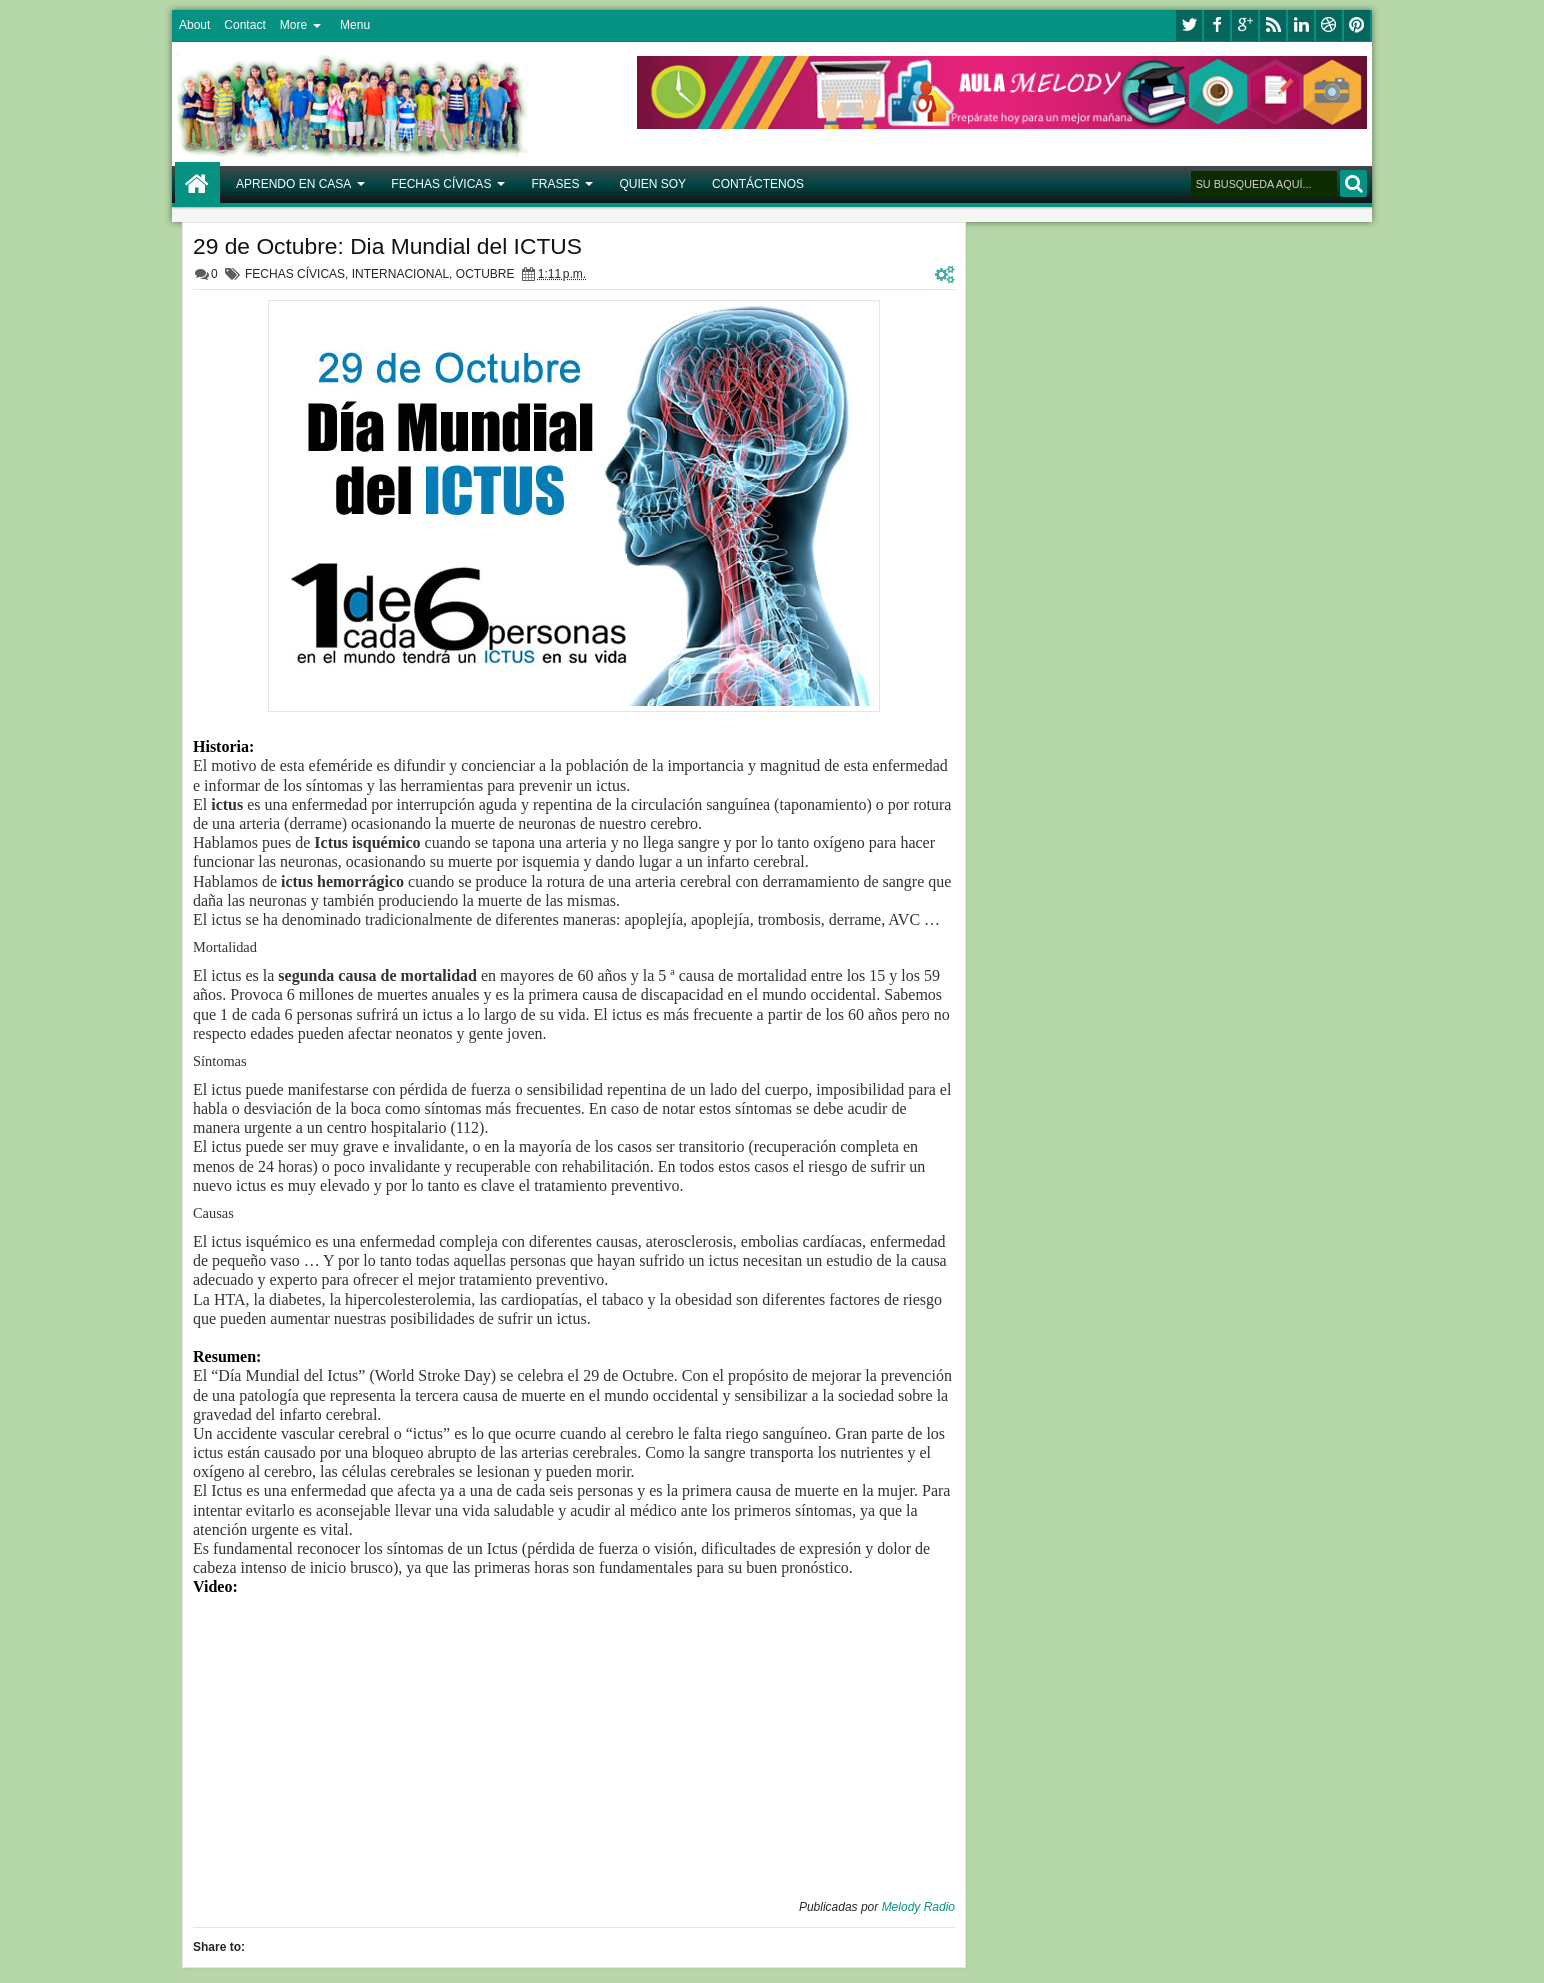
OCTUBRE (485, 274)
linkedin (1301, 25)
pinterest (1357, 25)
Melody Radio (918, 1907)
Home (197, 184)
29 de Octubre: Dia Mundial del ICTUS (387, 246)
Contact (244, 25)
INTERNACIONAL (400, 274)
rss (1273, 25)
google (1245, 25)
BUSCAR (1353, 183)
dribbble (1329, 25)
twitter (1189, 25)
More (293, 25)
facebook (1217, 25)
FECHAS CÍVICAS (441, 184)
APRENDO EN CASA (293, 184)
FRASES (555, 184)
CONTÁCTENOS (758, 184)
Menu (355, 25)
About (194, 25)
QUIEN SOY (652, 184)
